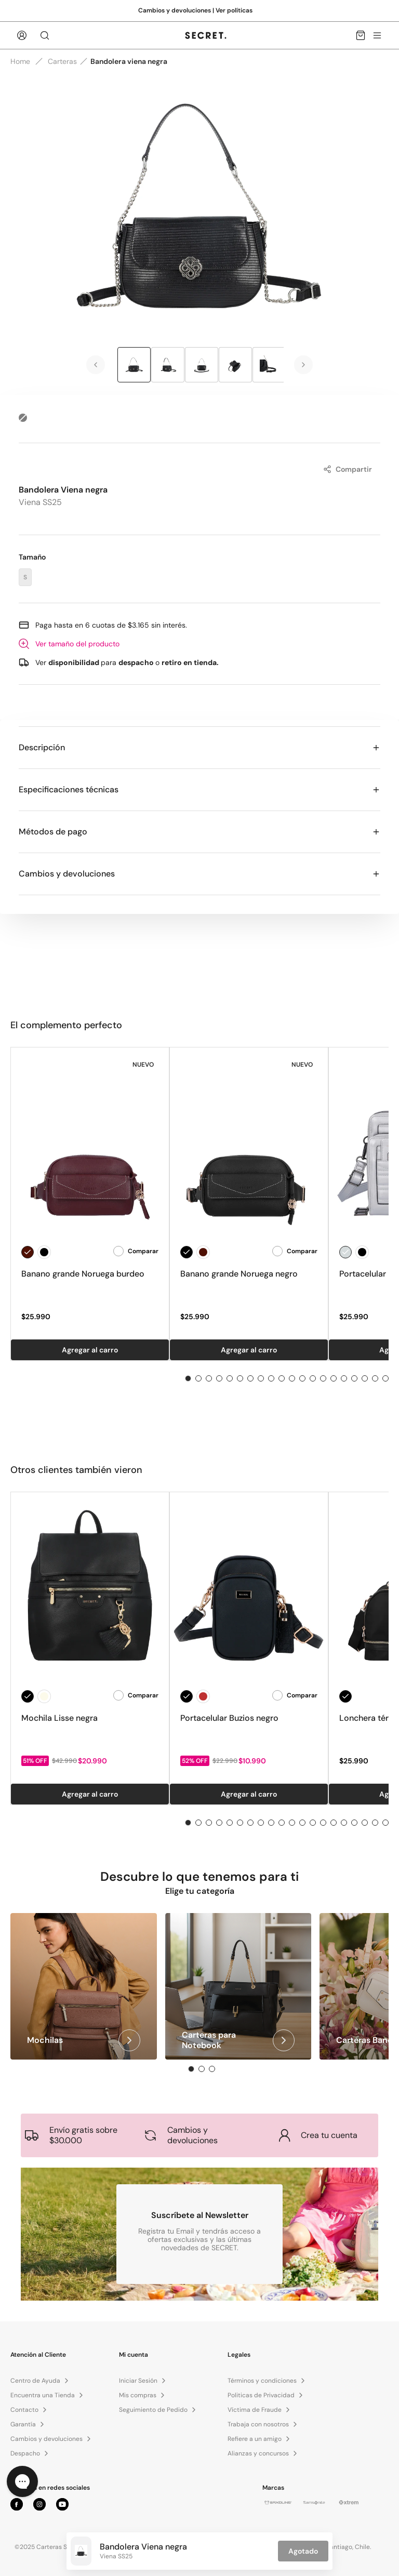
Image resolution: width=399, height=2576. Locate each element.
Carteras (62, 61)
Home (20, 61)
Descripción (199, 747)
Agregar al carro (90, 1350)
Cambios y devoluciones (199, 873)
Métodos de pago (199, 831)
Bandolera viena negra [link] (128, 61)
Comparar (135, 1251)
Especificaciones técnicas (199, 789)
